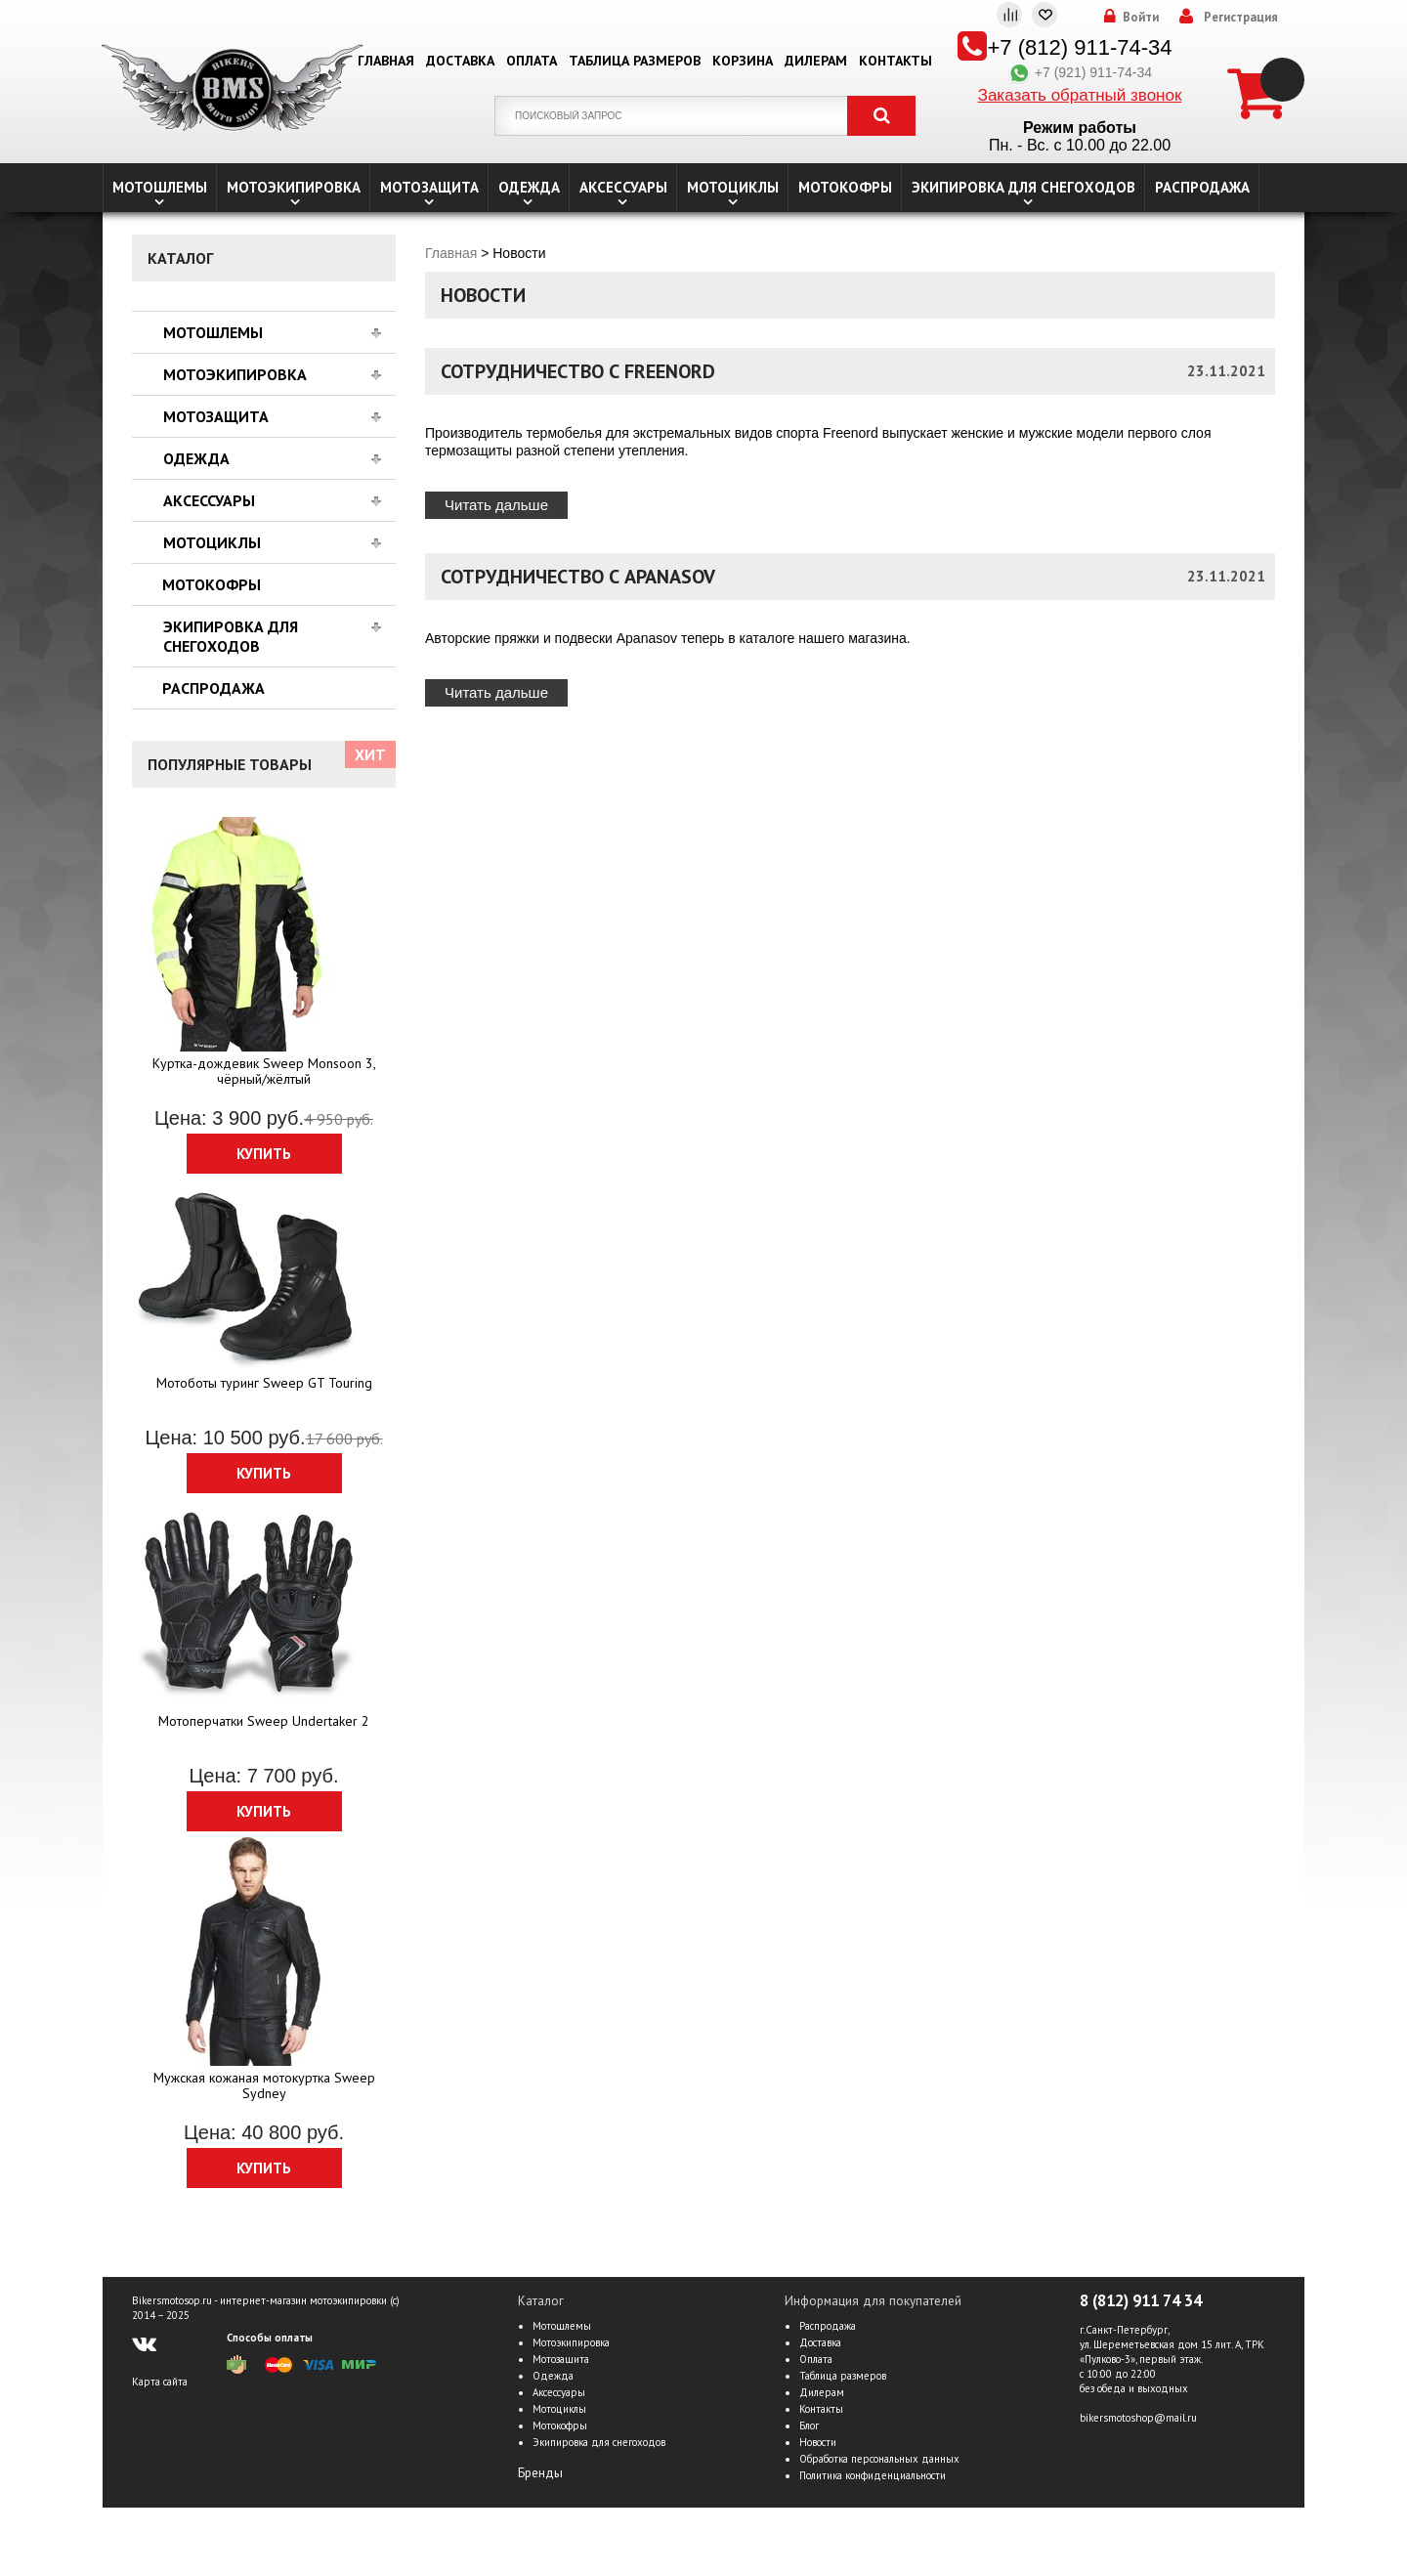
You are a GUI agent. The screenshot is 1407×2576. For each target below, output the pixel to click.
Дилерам (816, 60)
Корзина (742, 60)
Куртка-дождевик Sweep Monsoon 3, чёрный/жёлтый (264, 1071)
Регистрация (1241, 17)
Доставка (460, 60)
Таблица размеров (635, 60)
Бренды (540, 2473)
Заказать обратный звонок (1080, 95)
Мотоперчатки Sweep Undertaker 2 (263, 1721)
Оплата (531, 60)
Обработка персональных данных (879, 2459)
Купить (263, 1153)
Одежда (529, 187)
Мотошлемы (159, 187)
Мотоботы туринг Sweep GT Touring (264, 1383)
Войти (1141, 17)
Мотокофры (845, 187)
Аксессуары (623, 187)
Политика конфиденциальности (872, 2475)
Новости (817, 2442)
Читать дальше (496, 504)
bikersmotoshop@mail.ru (1138, 2418)
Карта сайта (160, 2381)
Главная (386, 60)
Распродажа (1202, 187)
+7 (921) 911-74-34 (1079, 72)
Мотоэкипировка (294, 187)
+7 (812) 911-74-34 (1080, 47)
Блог (809, 2425)
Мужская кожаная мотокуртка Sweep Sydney (264, 2085)
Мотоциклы (733, 187)
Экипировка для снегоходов (1023, 187)
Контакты (895, 60)
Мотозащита (429, 187)
